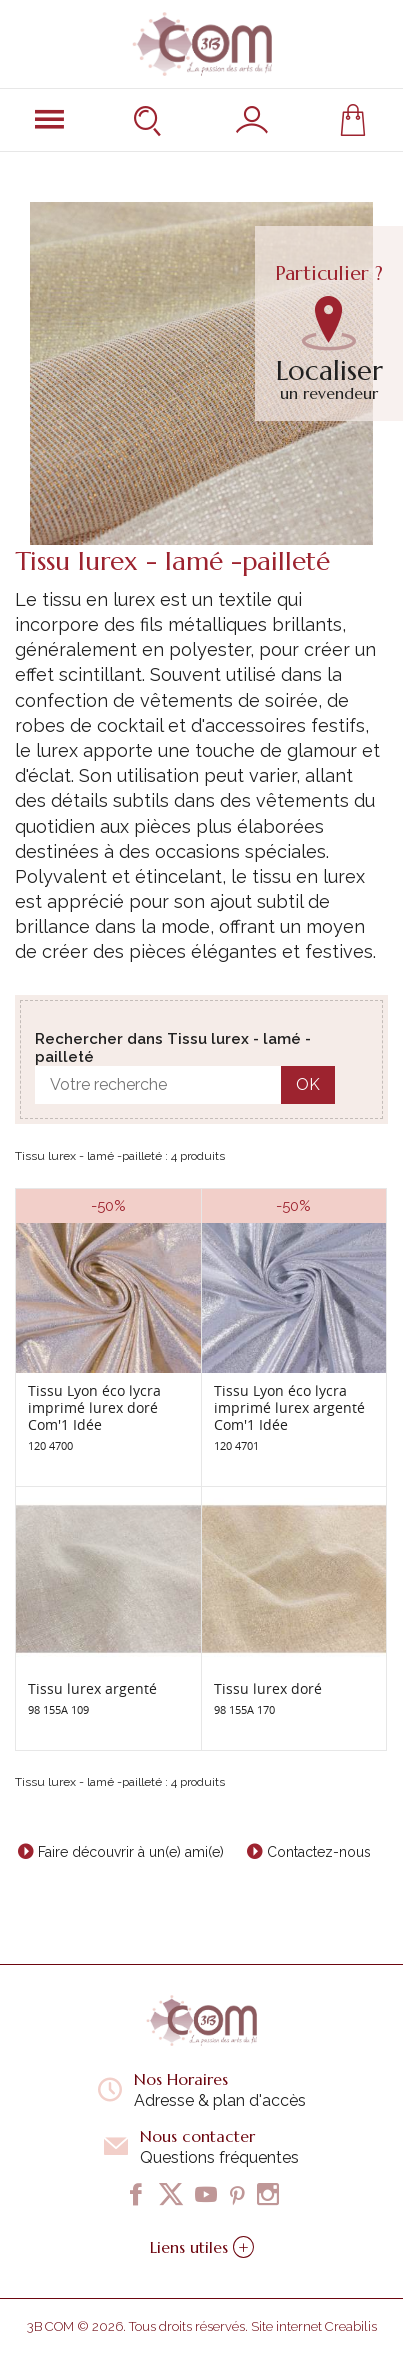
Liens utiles (202, 2247)
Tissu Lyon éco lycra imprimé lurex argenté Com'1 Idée (289, 1407)
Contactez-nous (319, 1852)
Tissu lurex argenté (92, 1688)
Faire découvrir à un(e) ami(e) (131, 1852)
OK (308, 1084)
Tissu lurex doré (268, 1688)
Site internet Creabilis (314, 2326)
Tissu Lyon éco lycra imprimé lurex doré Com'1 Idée (94, 1407)
